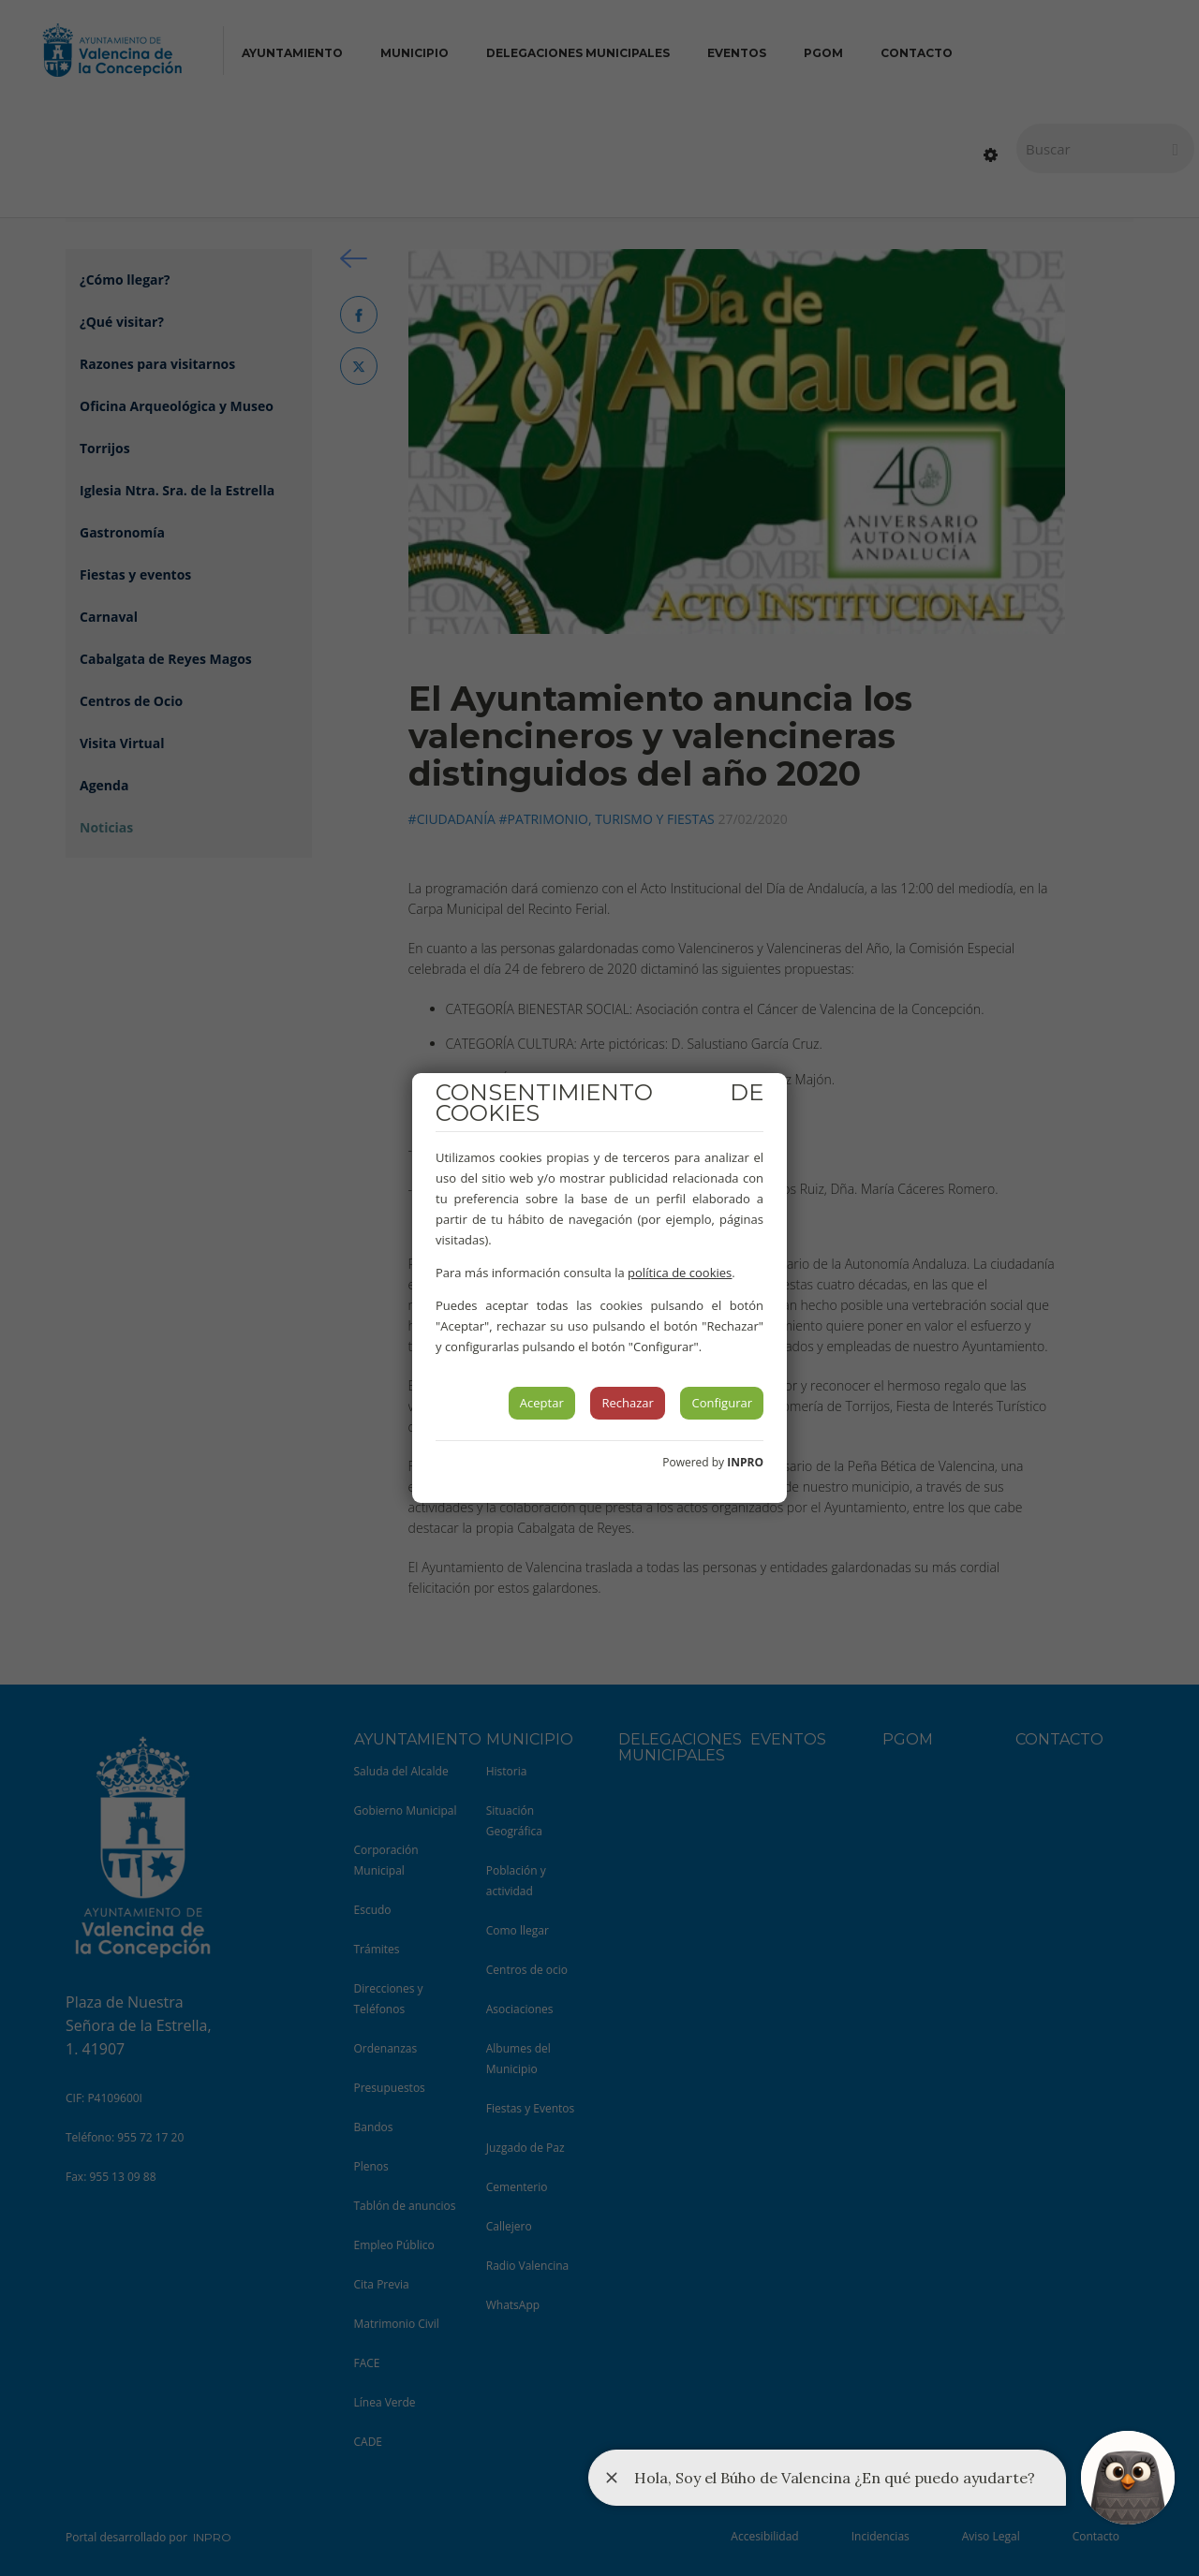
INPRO (745, 1462)
